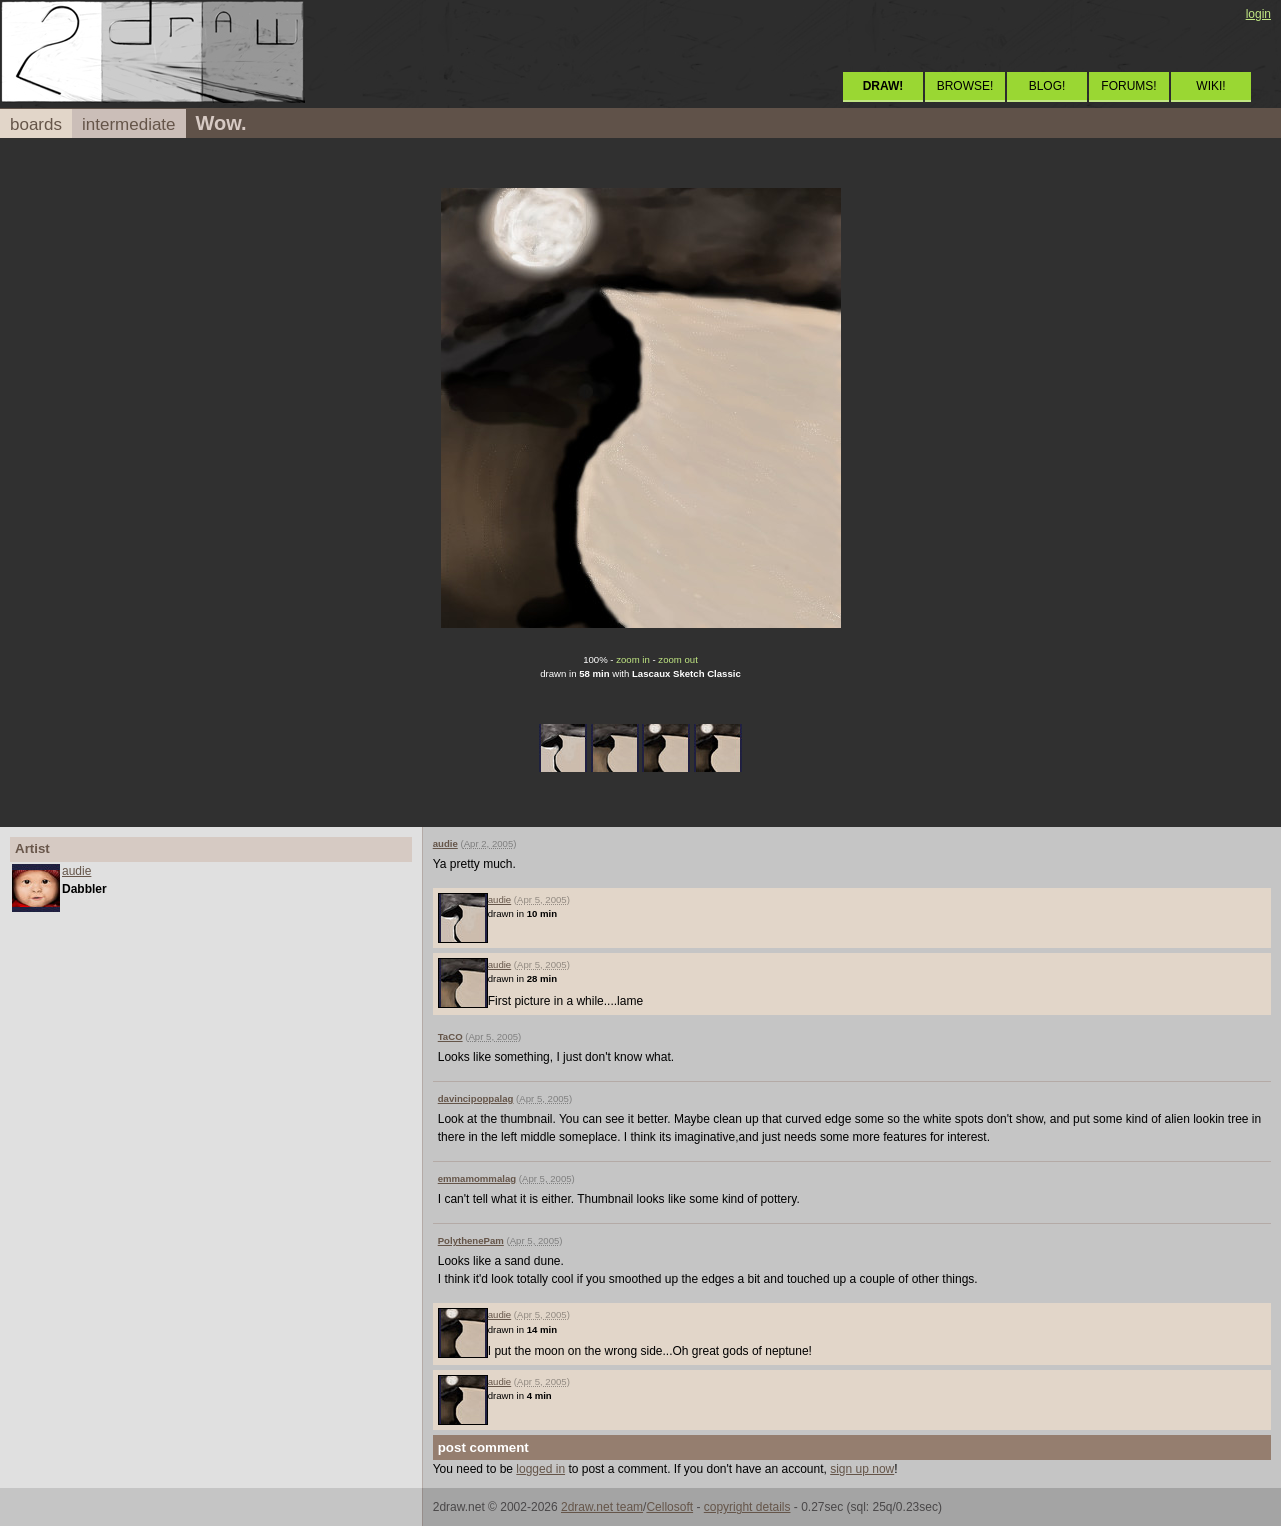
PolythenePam (471, 1240)
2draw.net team (602, 1507)
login (1258, 14)
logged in (540, 1469)
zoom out (677, 659)
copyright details (747, 1507)
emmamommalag (477, 1178)
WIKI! (1210, 86)
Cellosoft (669, 1507)
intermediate (129, 124)
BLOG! (1047, 86)
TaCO (450, 1036)
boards (36, 124)
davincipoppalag (476, 1098)
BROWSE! (965, 86)
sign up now (862, 1469)
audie (76, 871)
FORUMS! (1128, 86)
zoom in (633, 659)
